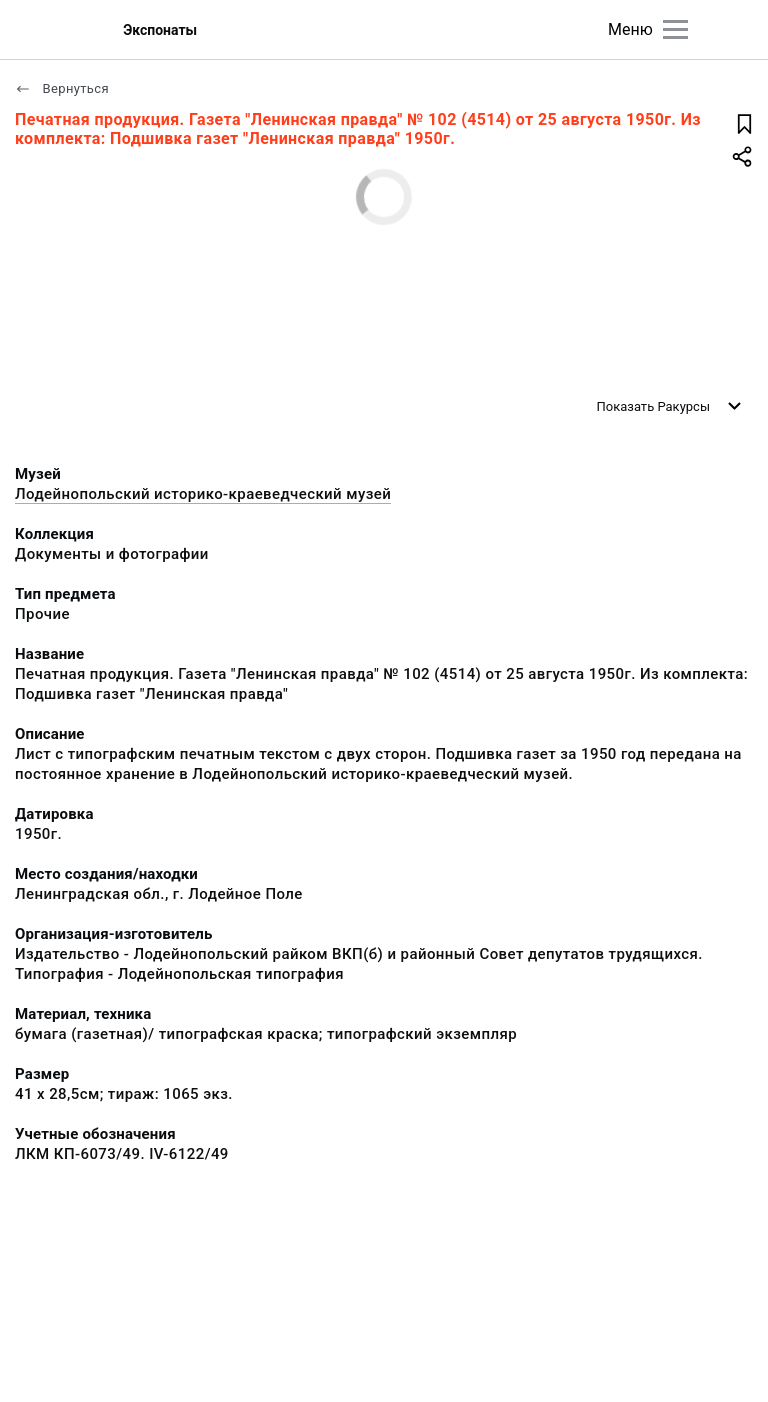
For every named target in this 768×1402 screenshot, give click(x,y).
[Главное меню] (675, 29)
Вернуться (62, 88)
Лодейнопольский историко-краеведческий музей (203, 494)
